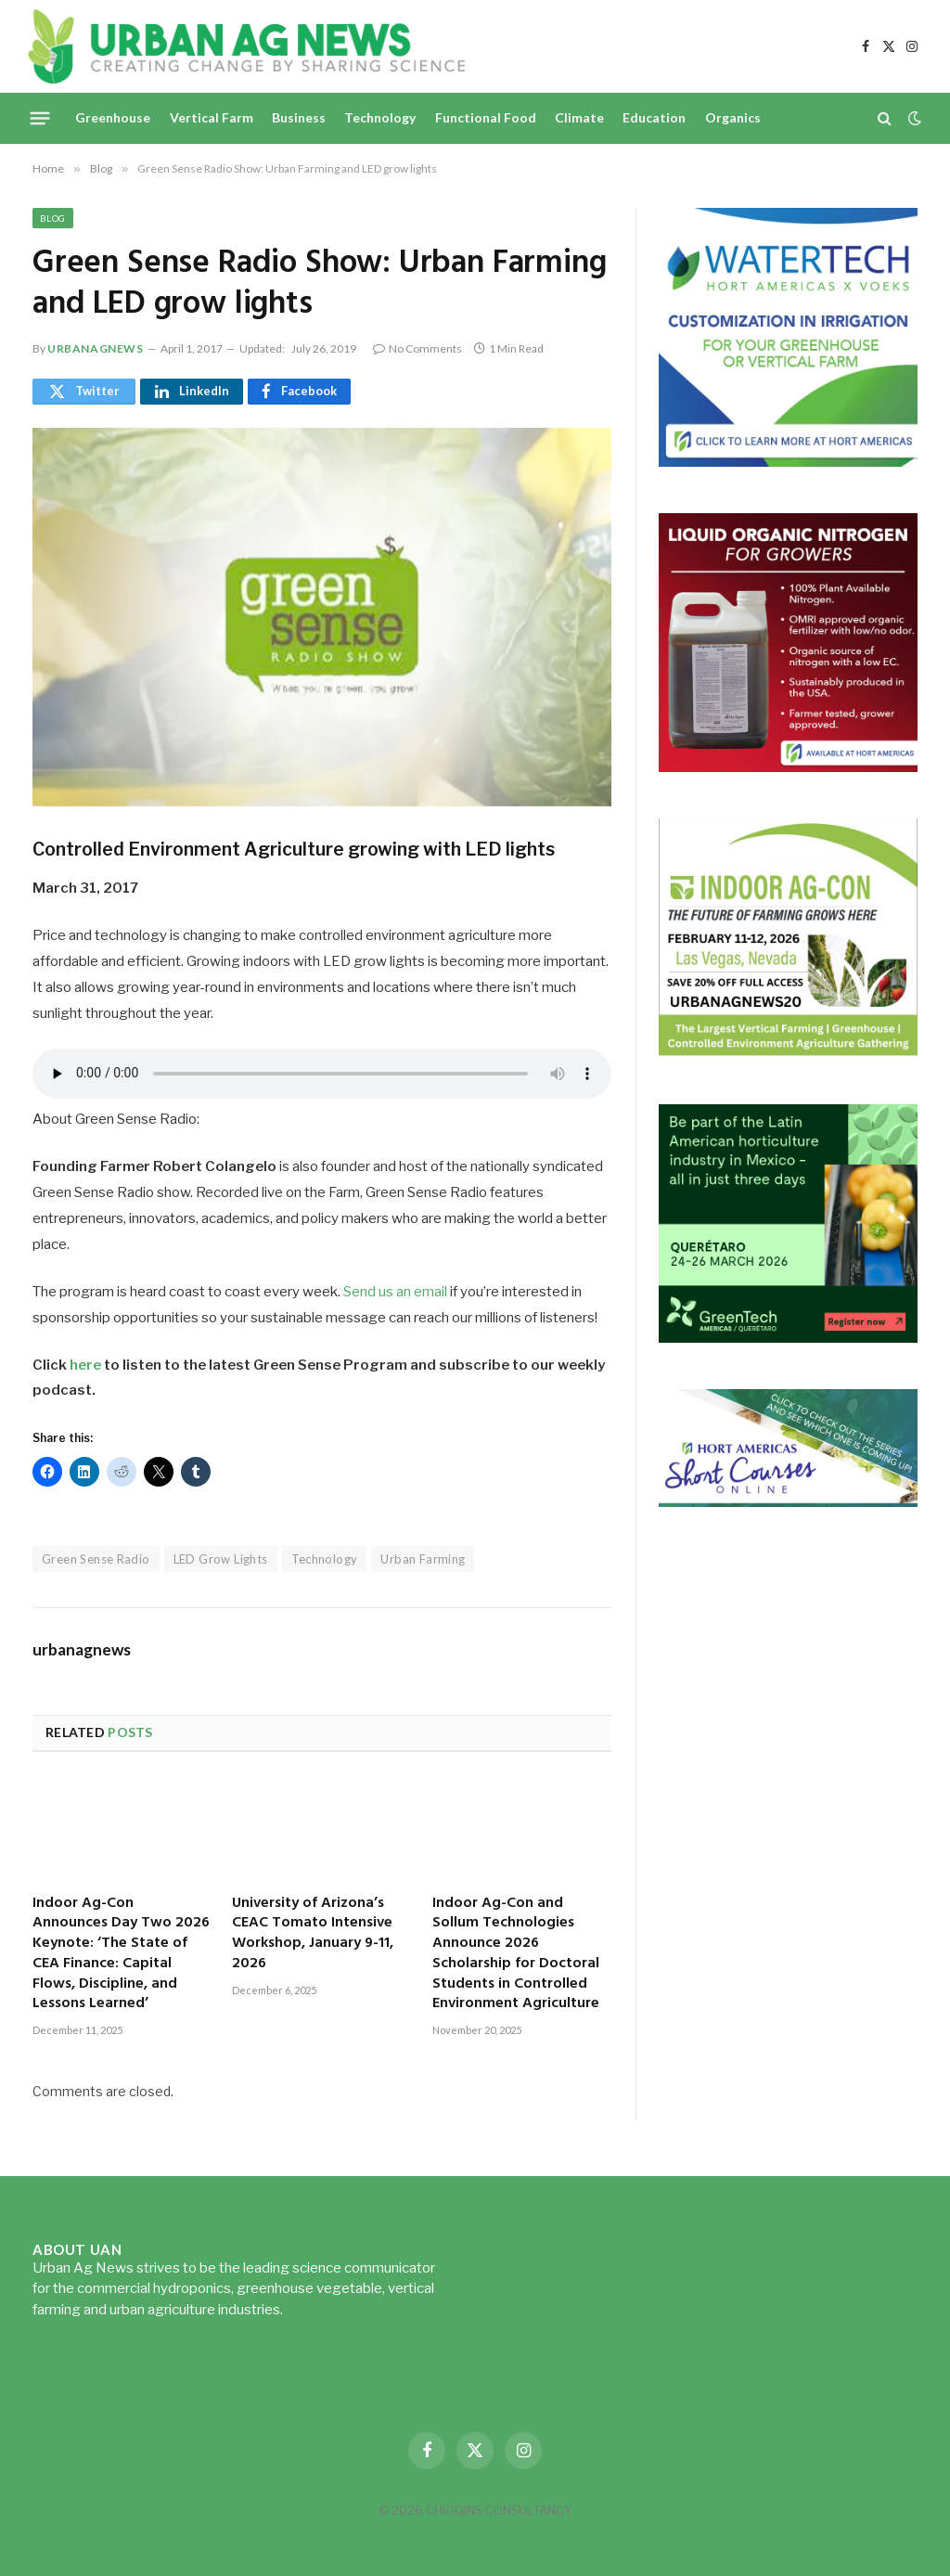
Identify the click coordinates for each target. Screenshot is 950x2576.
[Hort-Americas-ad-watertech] (788, 462)
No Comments (417, 348)
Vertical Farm (211, 117)
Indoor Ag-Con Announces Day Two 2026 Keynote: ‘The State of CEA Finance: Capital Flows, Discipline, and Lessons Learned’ (121, 1955)
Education (654, 117)
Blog (53, 218)
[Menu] (40, 118)
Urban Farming (422, 1559)
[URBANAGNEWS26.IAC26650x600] (788, 1053)
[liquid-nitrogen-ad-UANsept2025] (788, 767)
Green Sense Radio (96, 1559)
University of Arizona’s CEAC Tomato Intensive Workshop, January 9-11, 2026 (312, 1934)
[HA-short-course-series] (788, 1502)
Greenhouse (112, 117)
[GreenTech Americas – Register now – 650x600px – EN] (788, 1338)
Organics (733, 117)
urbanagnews (95, 348)
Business (299, 117)
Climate (579, 117)
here (85, 1365)
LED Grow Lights (220, 1559)
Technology (380, 117)
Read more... (325, 2309)
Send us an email (395, 1291)
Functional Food (485, 117)
